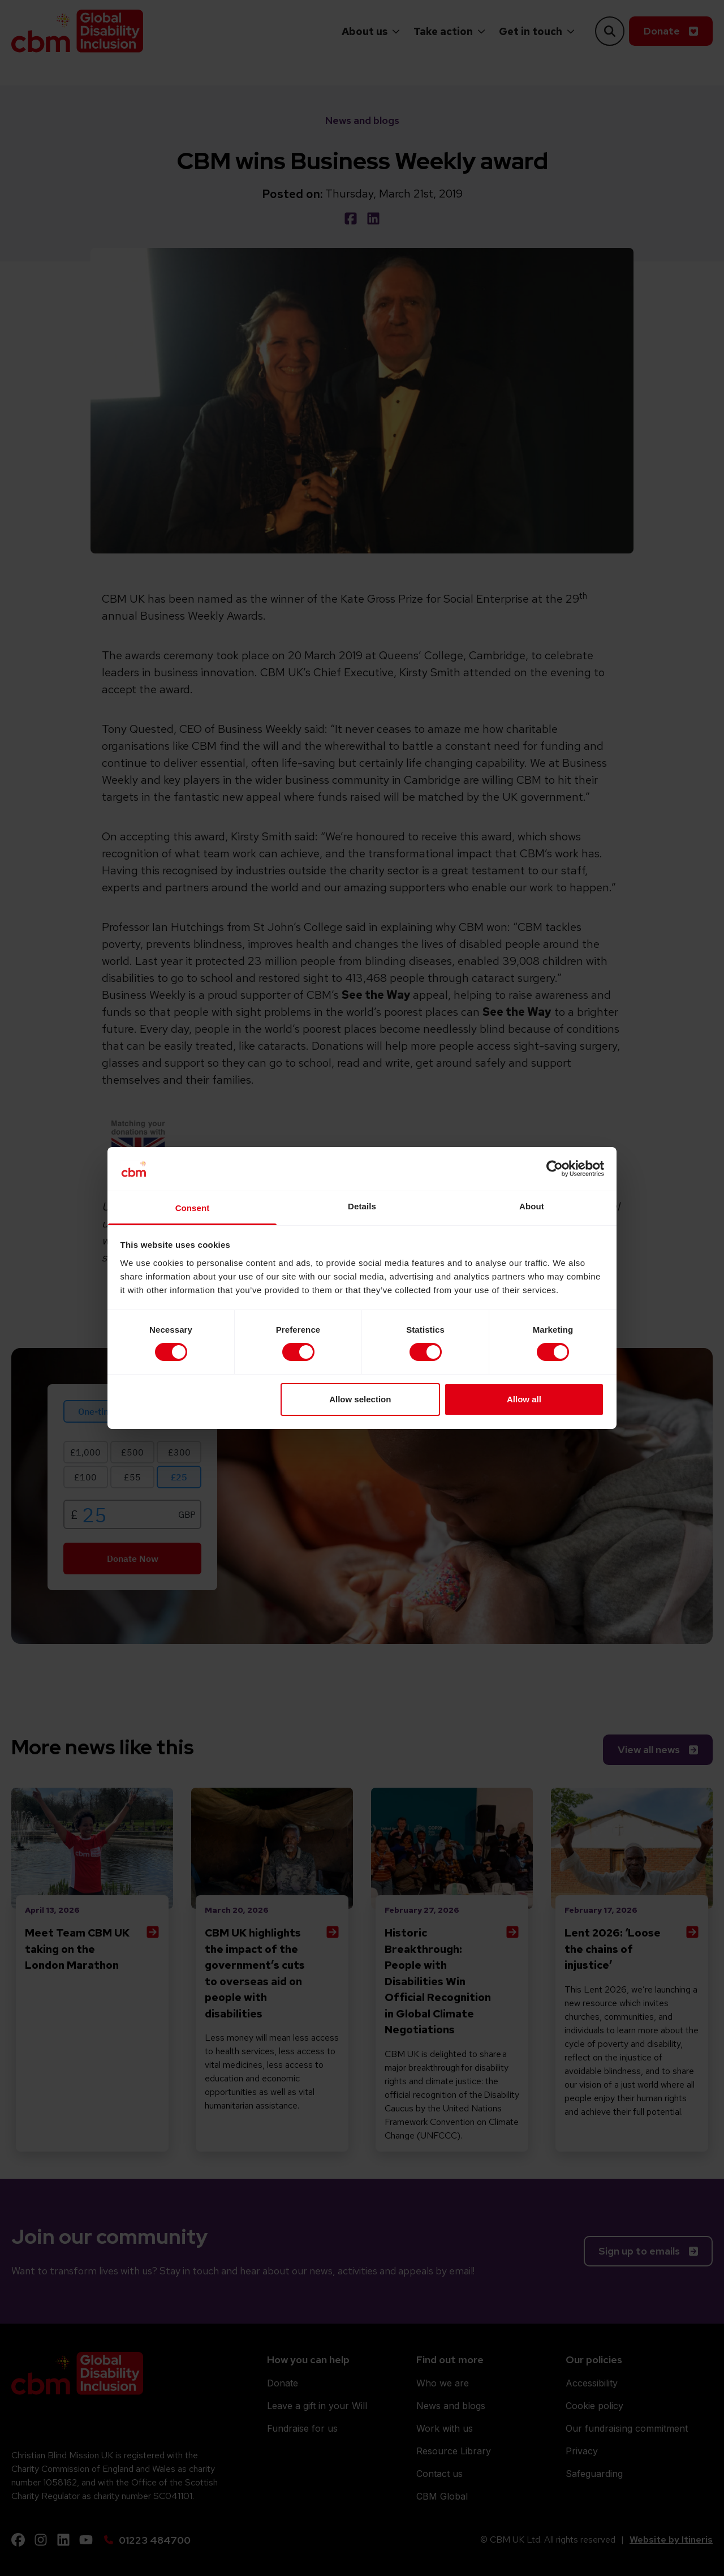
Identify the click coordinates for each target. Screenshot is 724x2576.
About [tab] (531, 1206)
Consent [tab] (192, 1208)
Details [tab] (362, 1206)
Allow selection (360, 1399)
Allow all (524, 1399)
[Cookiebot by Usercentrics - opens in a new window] (554, 1168)
